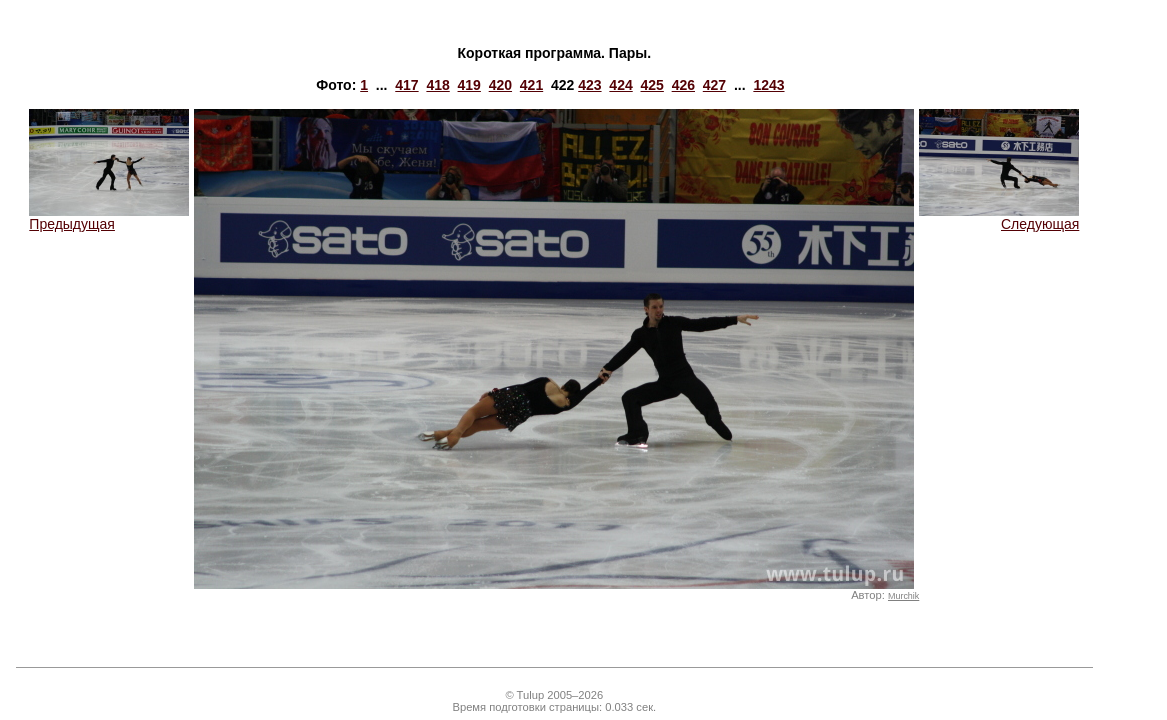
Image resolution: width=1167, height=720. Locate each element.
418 (437, 85)
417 (406, 85)
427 (714, 85)
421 (531, 85)
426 (683, 85)
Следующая (999, 217)
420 (500, 85)
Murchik (903, 596)
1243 (768, 85)
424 (620, 85)
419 (469, 85)
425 (652, 85)
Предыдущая (109, 217)
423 (589, 85)
